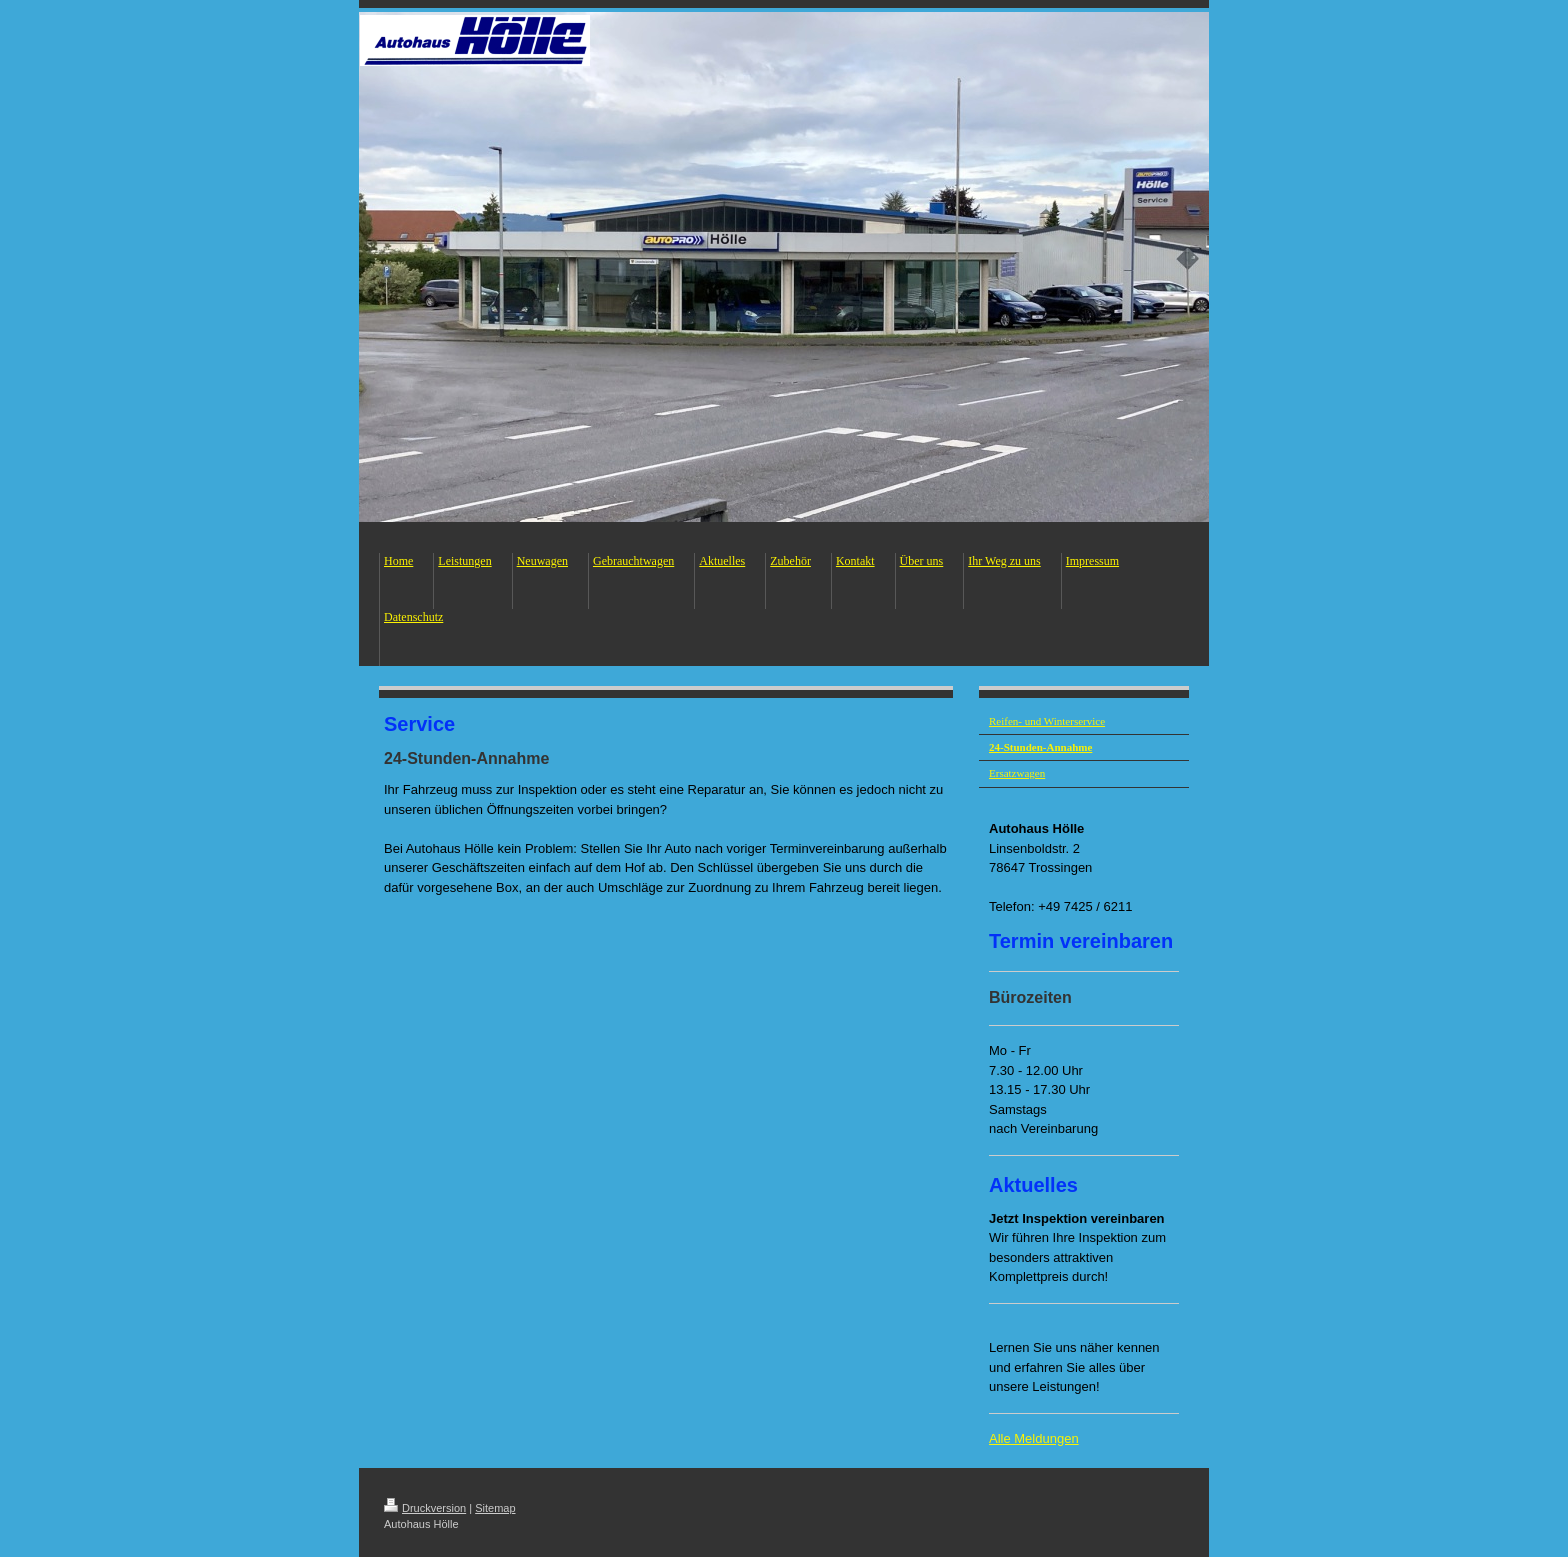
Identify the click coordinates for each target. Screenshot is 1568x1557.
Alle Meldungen (1034, 1438)
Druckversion (425, 1508)
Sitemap (495, 1508)
